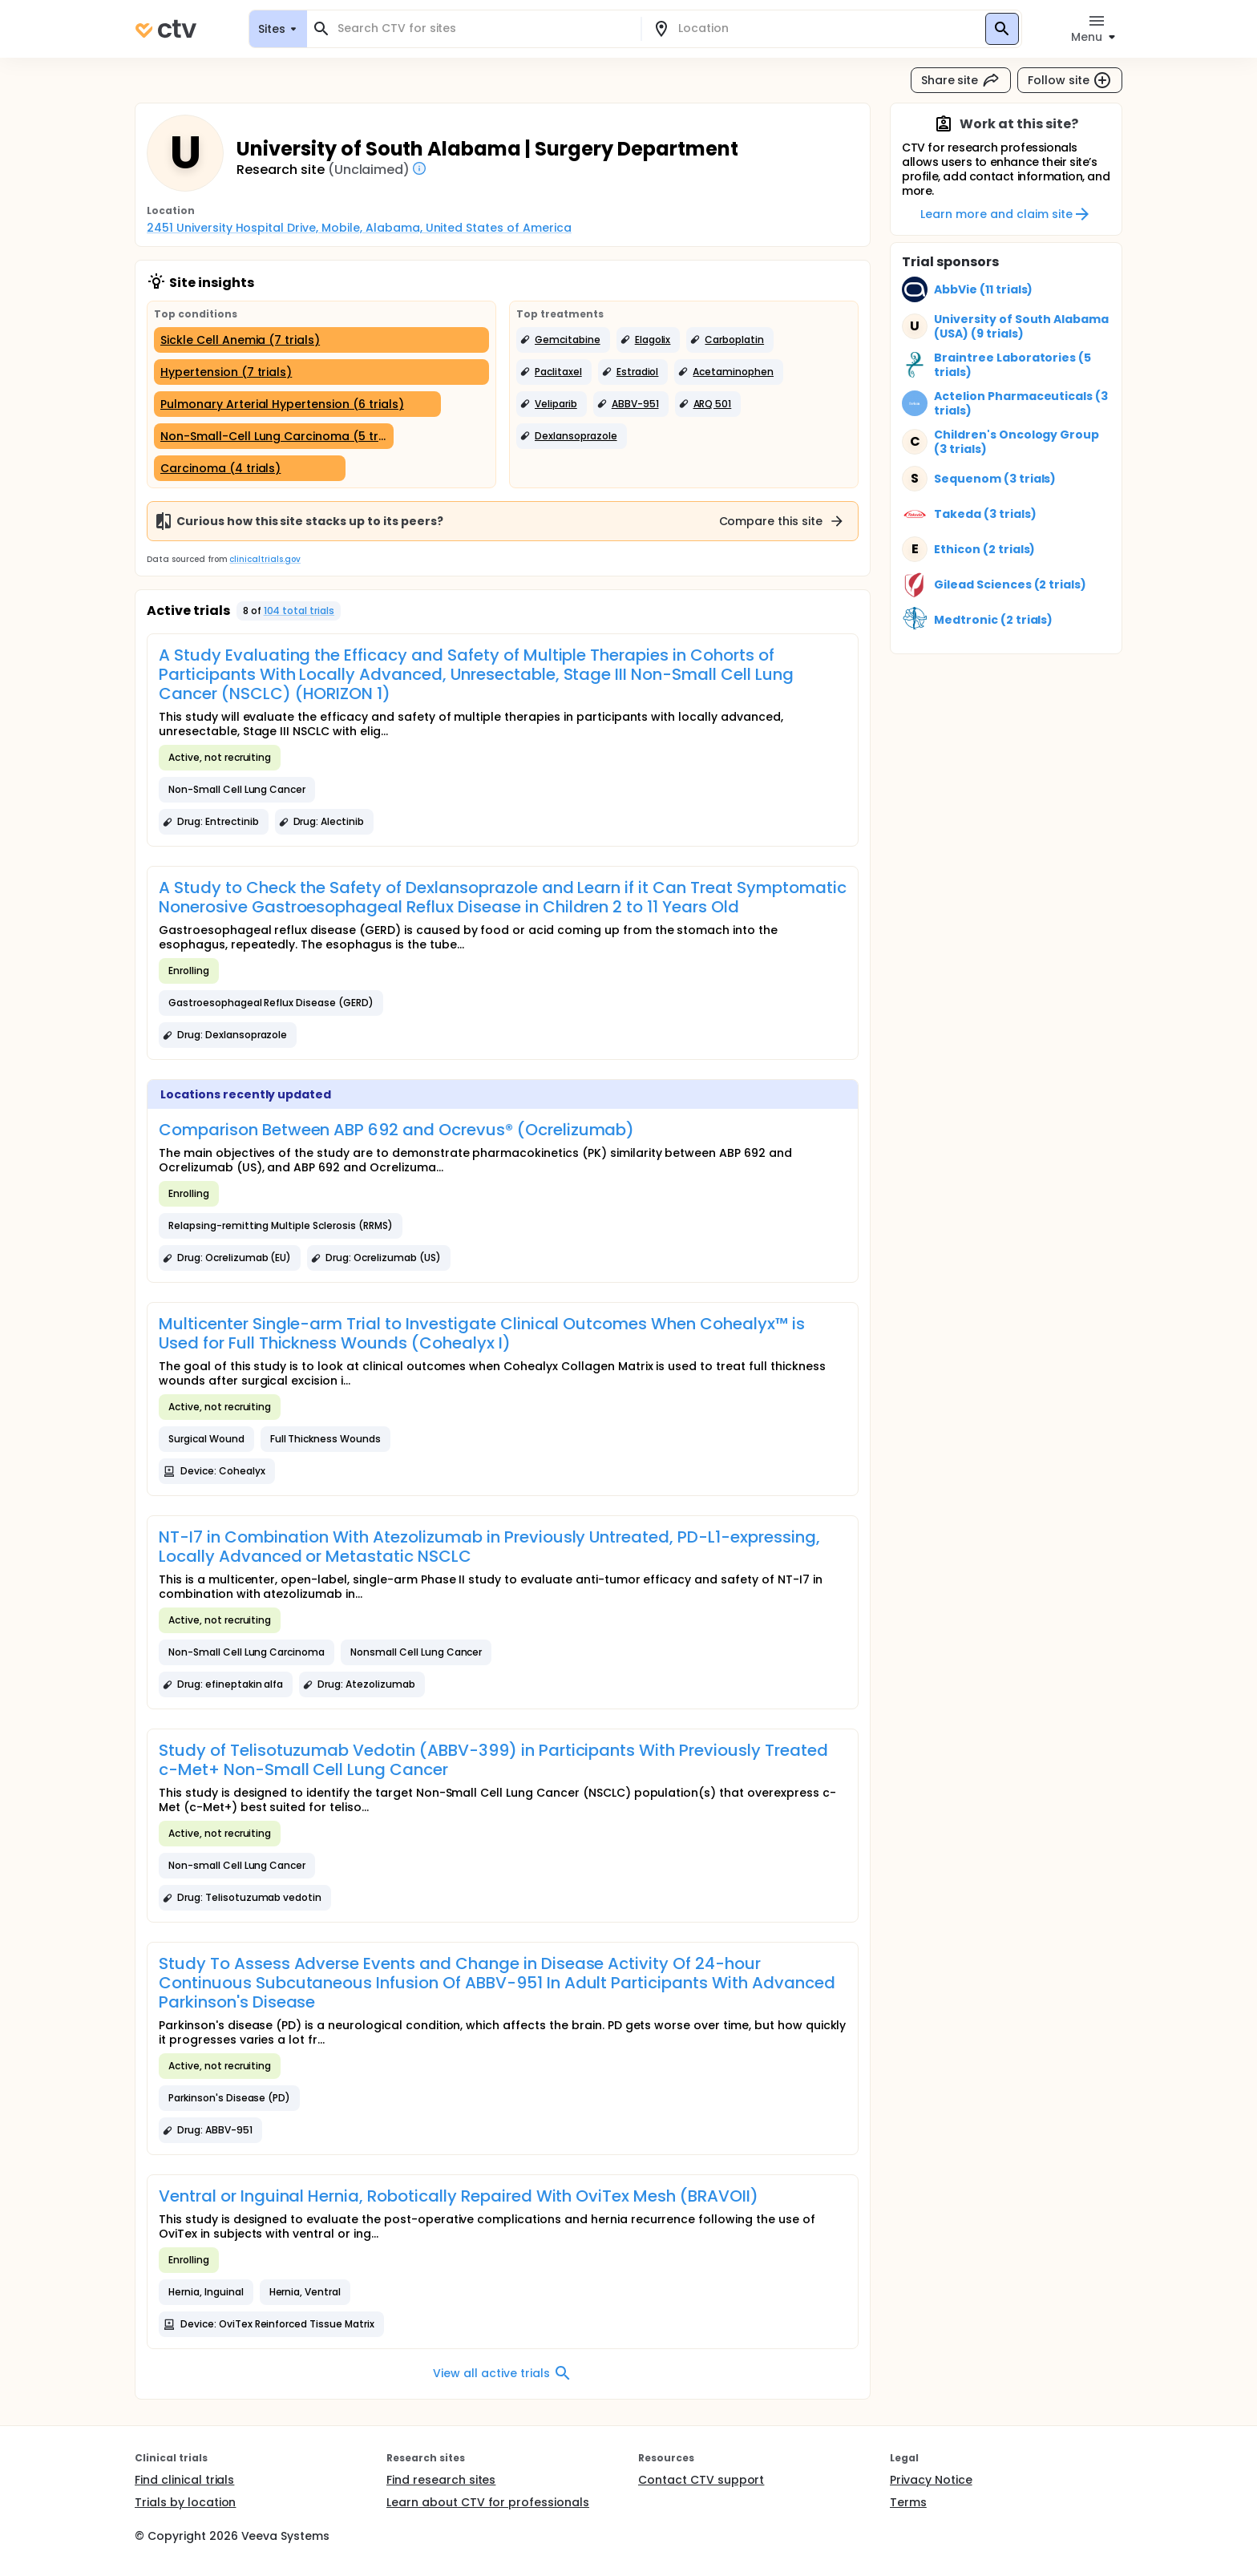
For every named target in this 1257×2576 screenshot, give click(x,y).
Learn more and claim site (1005, 214)
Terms (908, 2502)
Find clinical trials (184, 2480)
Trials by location (185, 2502)
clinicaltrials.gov (264, 559)
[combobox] (483, 28)
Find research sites (440, 2480)
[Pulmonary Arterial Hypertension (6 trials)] (297, 404)
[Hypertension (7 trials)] (321, 372)
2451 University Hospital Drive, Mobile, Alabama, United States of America (359, 228)
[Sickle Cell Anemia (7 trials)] (321, 340)
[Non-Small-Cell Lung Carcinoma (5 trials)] (273, 436)
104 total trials (299, 610)
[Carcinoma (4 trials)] (249, 468)
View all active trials (502, 2373)
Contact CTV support (701, 2480)
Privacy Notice (931, 2480)
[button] (563, 340)
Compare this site (782, 521)
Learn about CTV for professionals (487, 2502)
